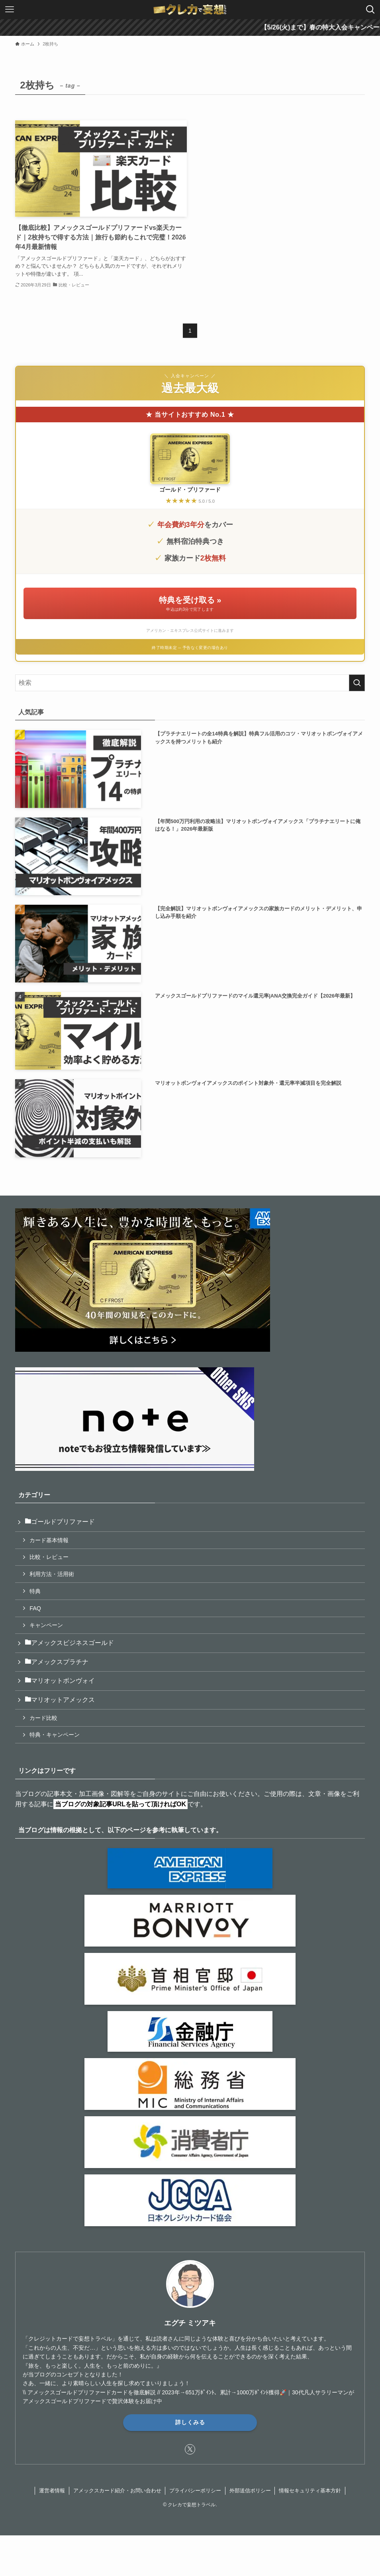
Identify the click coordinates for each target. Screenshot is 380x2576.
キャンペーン (46, 1625)
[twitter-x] (190, 2449)
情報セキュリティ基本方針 (310, 2491)
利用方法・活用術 (51, 1574)
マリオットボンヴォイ (60, 1680)
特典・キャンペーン (54, 1734)
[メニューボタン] (9, 9)
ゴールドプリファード (60, 1521)
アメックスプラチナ (56, 1662)
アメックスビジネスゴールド (69, 1642)
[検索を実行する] (357, 682)
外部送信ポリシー (250, 2491)
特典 (35, 1591)
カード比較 (43, 1718)
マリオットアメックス (60, 1699)
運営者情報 (52, 2491)
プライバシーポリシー (195, 2491)
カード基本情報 (49, 1540)
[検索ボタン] (370, 9)
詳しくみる (190, 2422)
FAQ (35, 1608)
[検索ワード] (190, 682)
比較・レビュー (49, 1557)
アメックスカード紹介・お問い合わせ (117, 2491)
